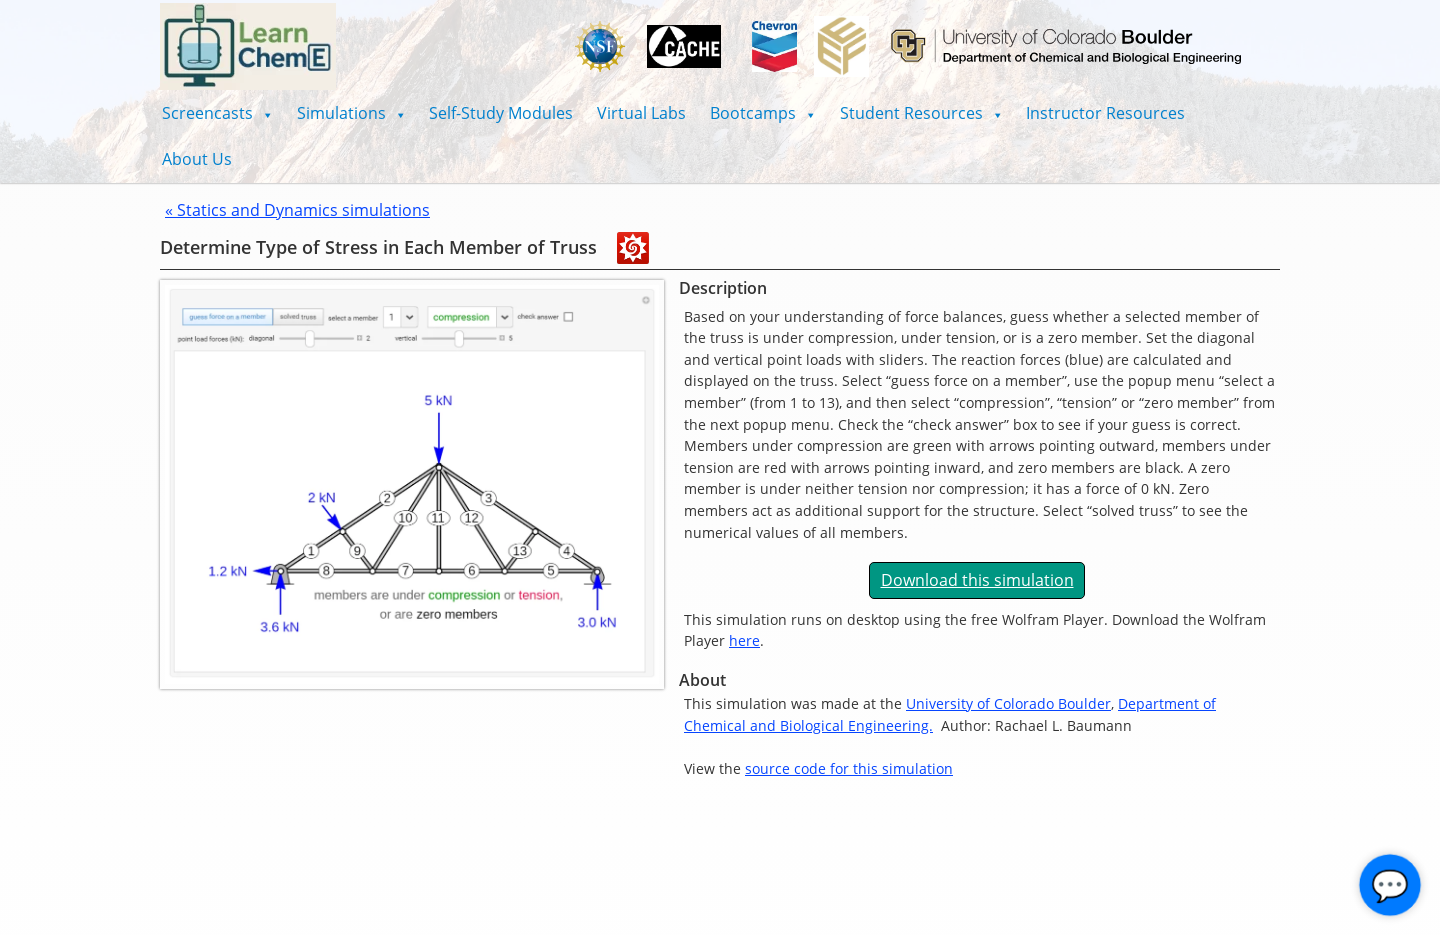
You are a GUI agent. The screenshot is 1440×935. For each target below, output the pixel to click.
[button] (217, 113)
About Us (197, 159)
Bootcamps (763, 113)
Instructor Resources (1105, 113)
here (744, 640)
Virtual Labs (641, 113)
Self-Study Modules (501, 113)
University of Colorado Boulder (1008, 703)
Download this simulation (977, 580)
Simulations (351, 113)
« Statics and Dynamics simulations (297, 210)
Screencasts (217, 113)
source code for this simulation (849, 768)
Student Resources (921, 113)
